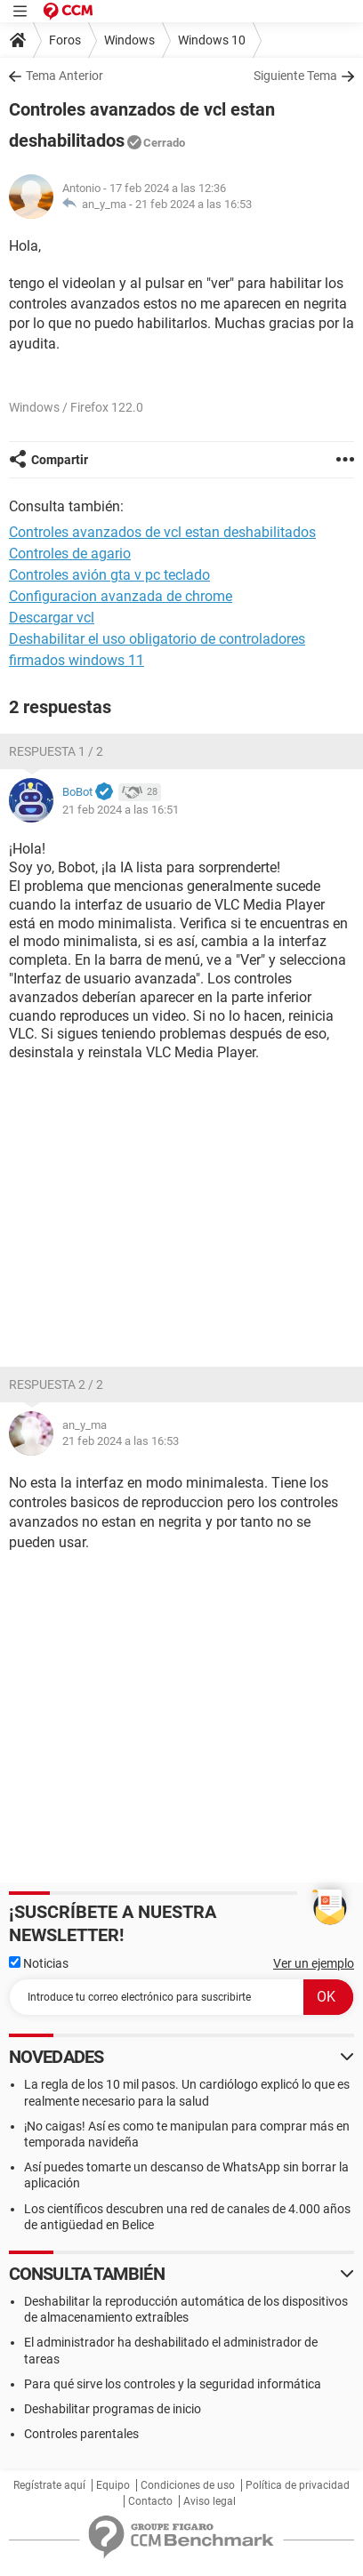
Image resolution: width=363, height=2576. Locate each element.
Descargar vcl (51, 617)
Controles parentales (81, 2434)
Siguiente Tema (295, 75)
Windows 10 (212, 40)
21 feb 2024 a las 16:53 (193, 204)
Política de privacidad (298, 2485)
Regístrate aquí (49, 2485)
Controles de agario (70, 553)
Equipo (113, 2485)
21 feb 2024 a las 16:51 (120, 809)
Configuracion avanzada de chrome (120, 596)
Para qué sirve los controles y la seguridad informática (172, 2384)
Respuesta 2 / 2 (56, 1384)
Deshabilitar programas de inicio (112, 2409)
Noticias (39, 1963)
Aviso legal (209, 2501)
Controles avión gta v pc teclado (109, 574)
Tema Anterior (64, 75)
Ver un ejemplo (313, 1963)
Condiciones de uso (188, 2485)
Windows (129, 40)
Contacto (150, 2501)
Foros (65, 40)
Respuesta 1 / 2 (56, 751)
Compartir (59, 460)
